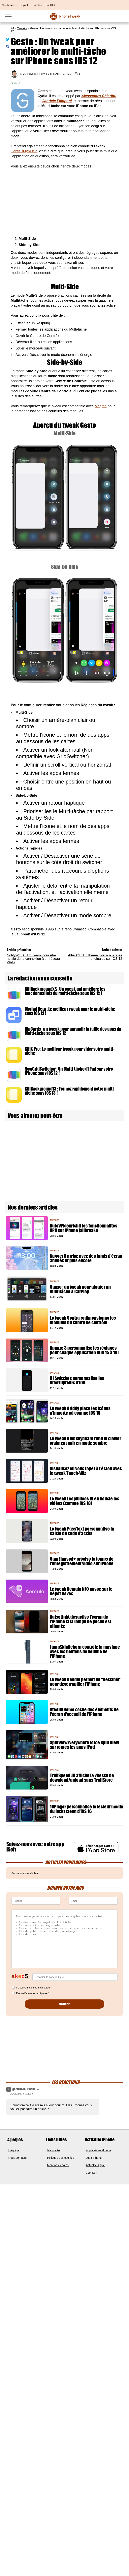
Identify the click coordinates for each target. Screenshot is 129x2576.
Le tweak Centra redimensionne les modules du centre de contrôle (83, 1320)
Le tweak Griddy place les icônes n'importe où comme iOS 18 (80, 1410)
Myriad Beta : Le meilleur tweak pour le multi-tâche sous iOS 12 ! (70, 1011)
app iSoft (91, 2172)
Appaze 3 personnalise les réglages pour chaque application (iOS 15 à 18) (84, 1350)
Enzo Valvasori (29, 73)
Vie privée (53, 2150)
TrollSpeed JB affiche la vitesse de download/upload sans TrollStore (82, 1777)
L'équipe (13, 2150)
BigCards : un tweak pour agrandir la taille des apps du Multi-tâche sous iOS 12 (73, 1031)
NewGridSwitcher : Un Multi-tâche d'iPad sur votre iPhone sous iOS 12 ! (69, 1071)
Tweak (69, 16)
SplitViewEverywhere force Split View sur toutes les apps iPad (84, 1744)
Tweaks (22, 28)
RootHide (51, 5)
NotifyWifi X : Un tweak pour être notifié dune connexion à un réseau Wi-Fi (33, 958)
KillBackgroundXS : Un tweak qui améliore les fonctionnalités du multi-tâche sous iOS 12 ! (65, 991)
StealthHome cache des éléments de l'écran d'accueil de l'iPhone (84, 1712)
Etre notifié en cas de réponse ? (32, 1993)
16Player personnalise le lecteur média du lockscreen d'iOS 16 (86, 1809)
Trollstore (37, 5)
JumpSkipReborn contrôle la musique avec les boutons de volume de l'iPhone (85, 1651)
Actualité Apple (95, 2165)
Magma (101, 406)
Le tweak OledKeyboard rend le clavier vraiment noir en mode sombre (85, 1440)
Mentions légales (58, 2165)
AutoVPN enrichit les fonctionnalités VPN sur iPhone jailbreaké (83, 1228)
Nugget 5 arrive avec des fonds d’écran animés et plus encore (86, 1258)
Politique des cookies (60, 2157)
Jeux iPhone (94, 2157)
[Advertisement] (64, 203)
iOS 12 (16, 83)
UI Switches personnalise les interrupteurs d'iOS (77, 1380)
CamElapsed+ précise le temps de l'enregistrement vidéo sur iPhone (81, 1561)
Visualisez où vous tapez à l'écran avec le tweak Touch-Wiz (86, 1471)
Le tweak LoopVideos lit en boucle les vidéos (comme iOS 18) (84, 1501)
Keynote (24, 5)
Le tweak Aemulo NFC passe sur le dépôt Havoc (81, 1591)
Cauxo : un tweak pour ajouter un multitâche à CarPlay (80, 1289)
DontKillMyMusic (24, 151)
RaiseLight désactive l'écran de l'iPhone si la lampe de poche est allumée (80, 1621)
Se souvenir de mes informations (33, 1987)
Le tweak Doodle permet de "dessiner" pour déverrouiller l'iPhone (85, 1681)
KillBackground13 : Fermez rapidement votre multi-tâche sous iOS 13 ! (70, 1091)
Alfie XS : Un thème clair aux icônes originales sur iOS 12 (95, 957)
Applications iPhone (98, 2150)
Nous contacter (18, 2157)
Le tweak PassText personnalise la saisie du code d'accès (82, 1531)
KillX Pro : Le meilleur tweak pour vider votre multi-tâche (69, 1051)
